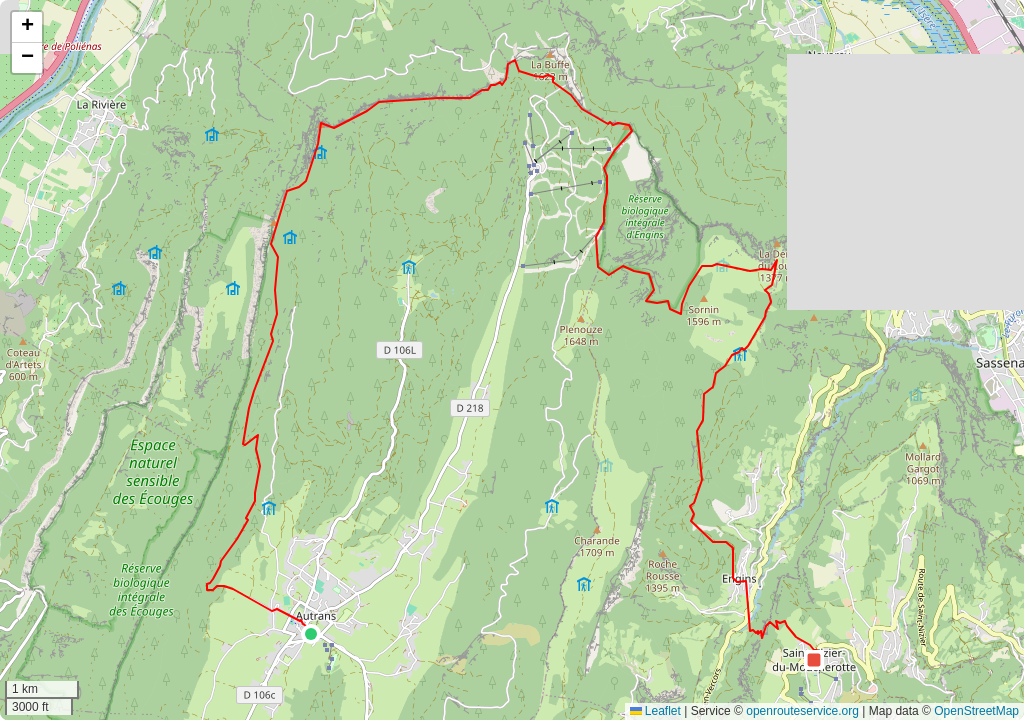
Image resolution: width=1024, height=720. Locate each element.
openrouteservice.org (802, 711)
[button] (311, 634)
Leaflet (655, 711)
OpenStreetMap (976, 711)
